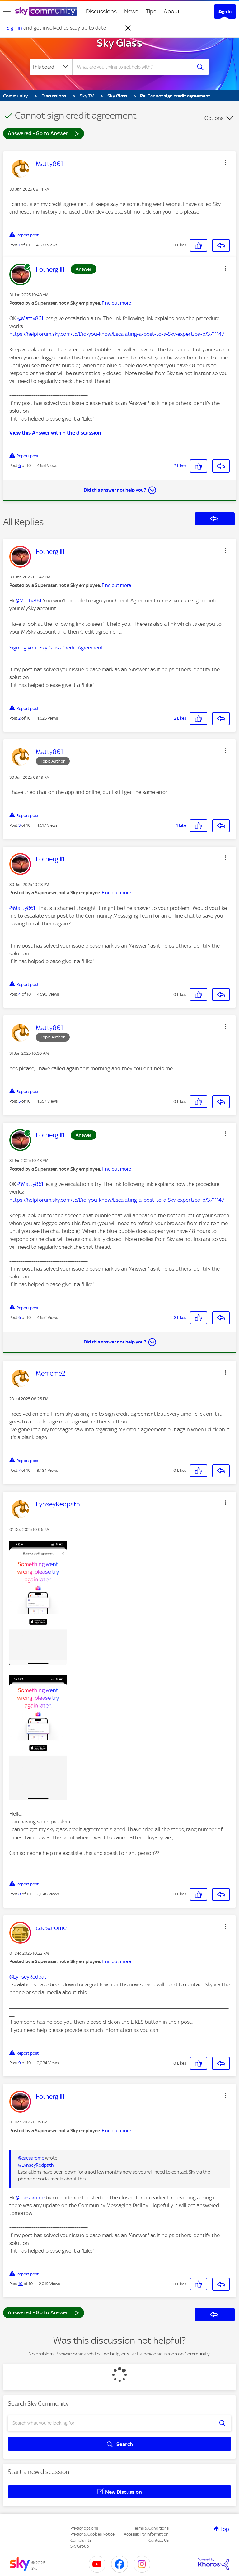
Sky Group (79, 2546)
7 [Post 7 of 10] (19, 1470)
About (172, 11)
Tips (151, 11)
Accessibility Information (146, 2534)
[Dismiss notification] (128, 28)
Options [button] (213, 118)
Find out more (116, 303)
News (131, 11)
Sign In (225, 11)
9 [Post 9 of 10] (19, 2062)
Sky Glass (119, 43)
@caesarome (31, 2158)
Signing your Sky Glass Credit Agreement (56, 647)
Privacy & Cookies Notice (92, 2534)
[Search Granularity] (51, 67)
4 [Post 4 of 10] (19, 994)
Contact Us (158, 2540)
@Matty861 (30, 318)
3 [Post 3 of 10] (19, 825)
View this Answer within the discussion (55, 433)
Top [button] (224, 2529)
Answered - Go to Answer (43, 133)
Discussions (101, 11)
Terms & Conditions (151, 2528)
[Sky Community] (46, 11)
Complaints (80, 2540)
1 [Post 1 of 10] (19, 245)
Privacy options (84, 2528)
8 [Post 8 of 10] (19, 1894)
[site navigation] (7, 11)
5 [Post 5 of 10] (19, 1101)
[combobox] (134, 67)
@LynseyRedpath (29, 1977)
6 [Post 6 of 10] (19, 465)
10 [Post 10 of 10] (20, 2283)
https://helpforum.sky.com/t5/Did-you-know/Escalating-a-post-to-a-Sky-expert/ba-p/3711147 (116, 334)
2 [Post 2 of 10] (19, 718)
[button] (225, 162)
